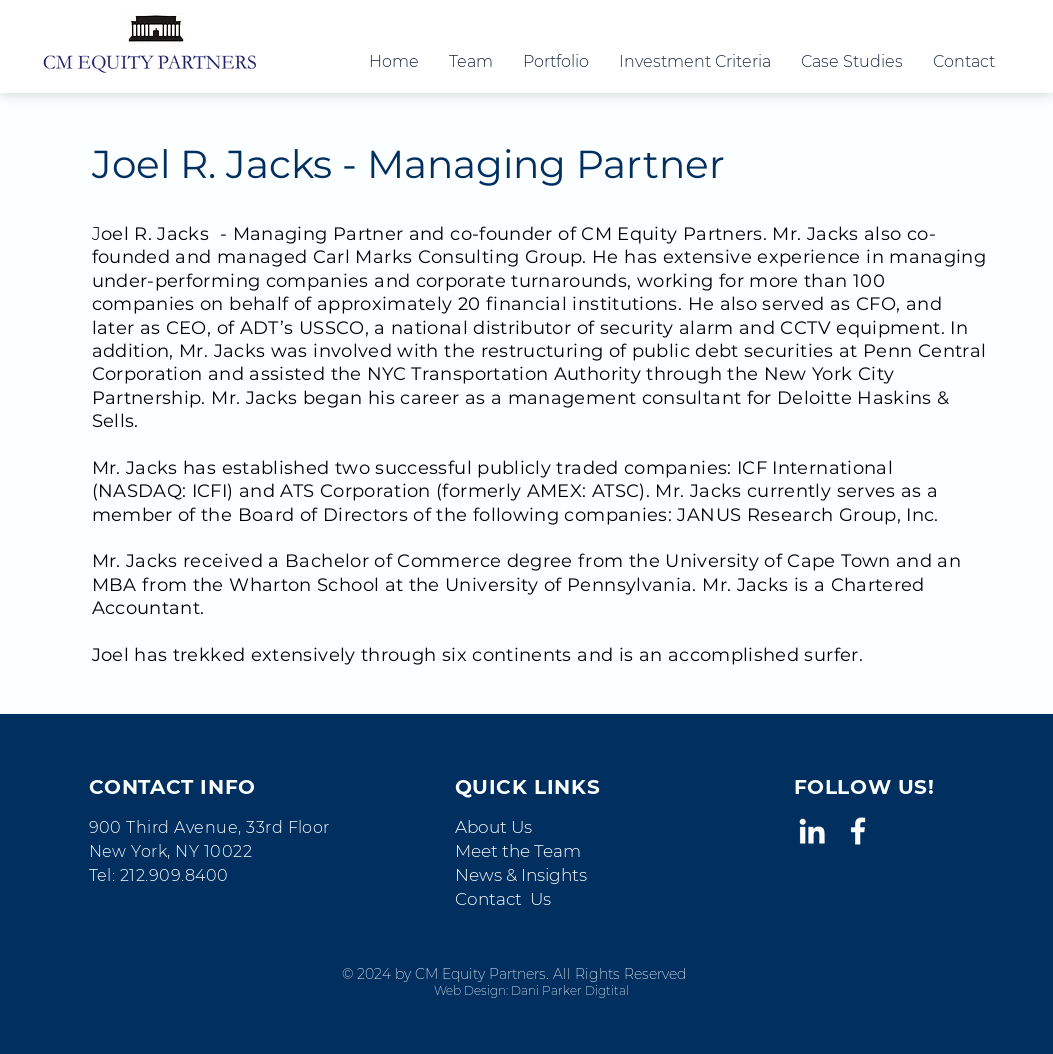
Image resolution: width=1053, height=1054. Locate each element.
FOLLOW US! (864, 787)
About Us (493, 827)
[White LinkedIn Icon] (812, 831)
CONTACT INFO (172, 787)
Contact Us (503, 899)
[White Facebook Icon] (858, 831)
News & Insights (521, 875)
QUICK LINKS (528, 787)
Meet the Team (518, 851)
